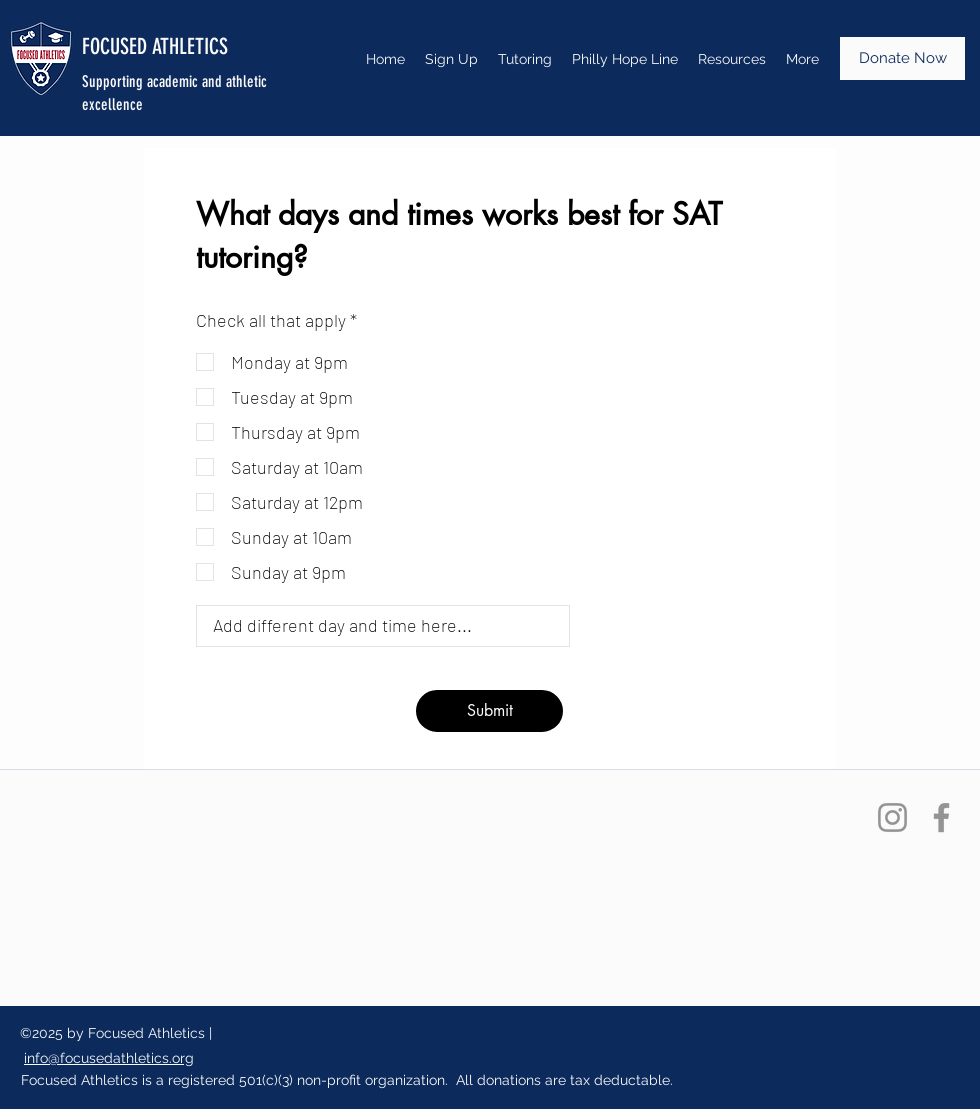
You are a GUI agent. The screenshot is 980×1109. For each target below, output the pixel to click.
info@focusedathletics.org (109, 1058)
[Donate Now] (902, 58)
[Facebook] (941, 817)
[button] (732, 59)
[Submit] (489, 711)
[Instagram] (892, 817)
